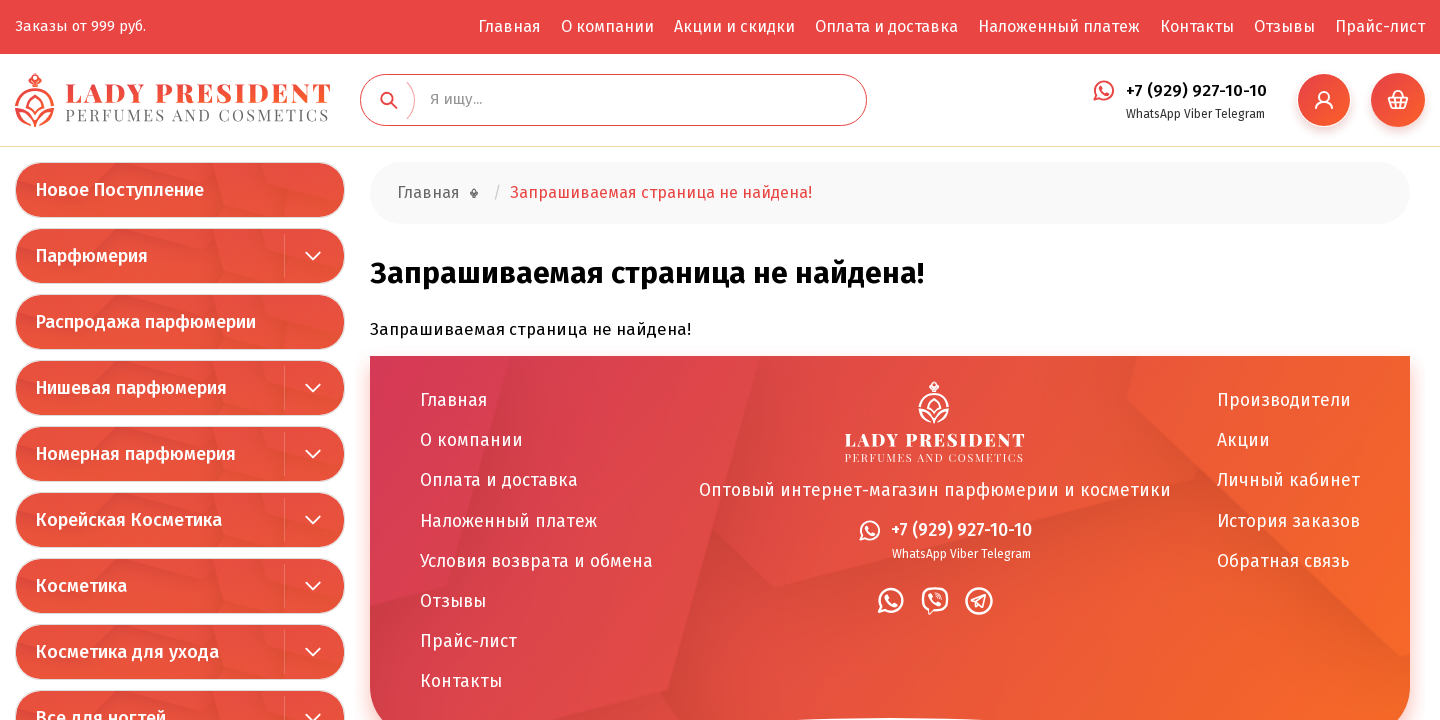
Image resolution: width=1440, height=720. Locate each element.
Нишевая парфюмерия (131, 388)
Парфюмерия (92, 256)
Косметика (81, 586)
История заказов (1288, 521)
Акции (1243, 440)
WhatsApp (1153, 114)
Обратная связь (1283, 561)
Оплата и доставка (886, 26)
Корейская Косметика (129, 520)
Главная (509, 26)
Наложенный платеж (1059, 26)
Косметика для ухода (127, 652)
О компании (607, 26)
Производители (1284, 400)
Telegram (1240, 114)
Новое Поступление (120, 190)
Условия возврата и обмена (536, 561)
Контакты (1197, 26)
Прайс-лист (1380, 26)
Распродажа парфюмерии (146, 322)
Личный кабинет (1288, 480)
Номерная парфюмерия (136, 454)
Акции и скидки (734, 26)
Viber (1198, 114)
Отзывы (1284, 26)
